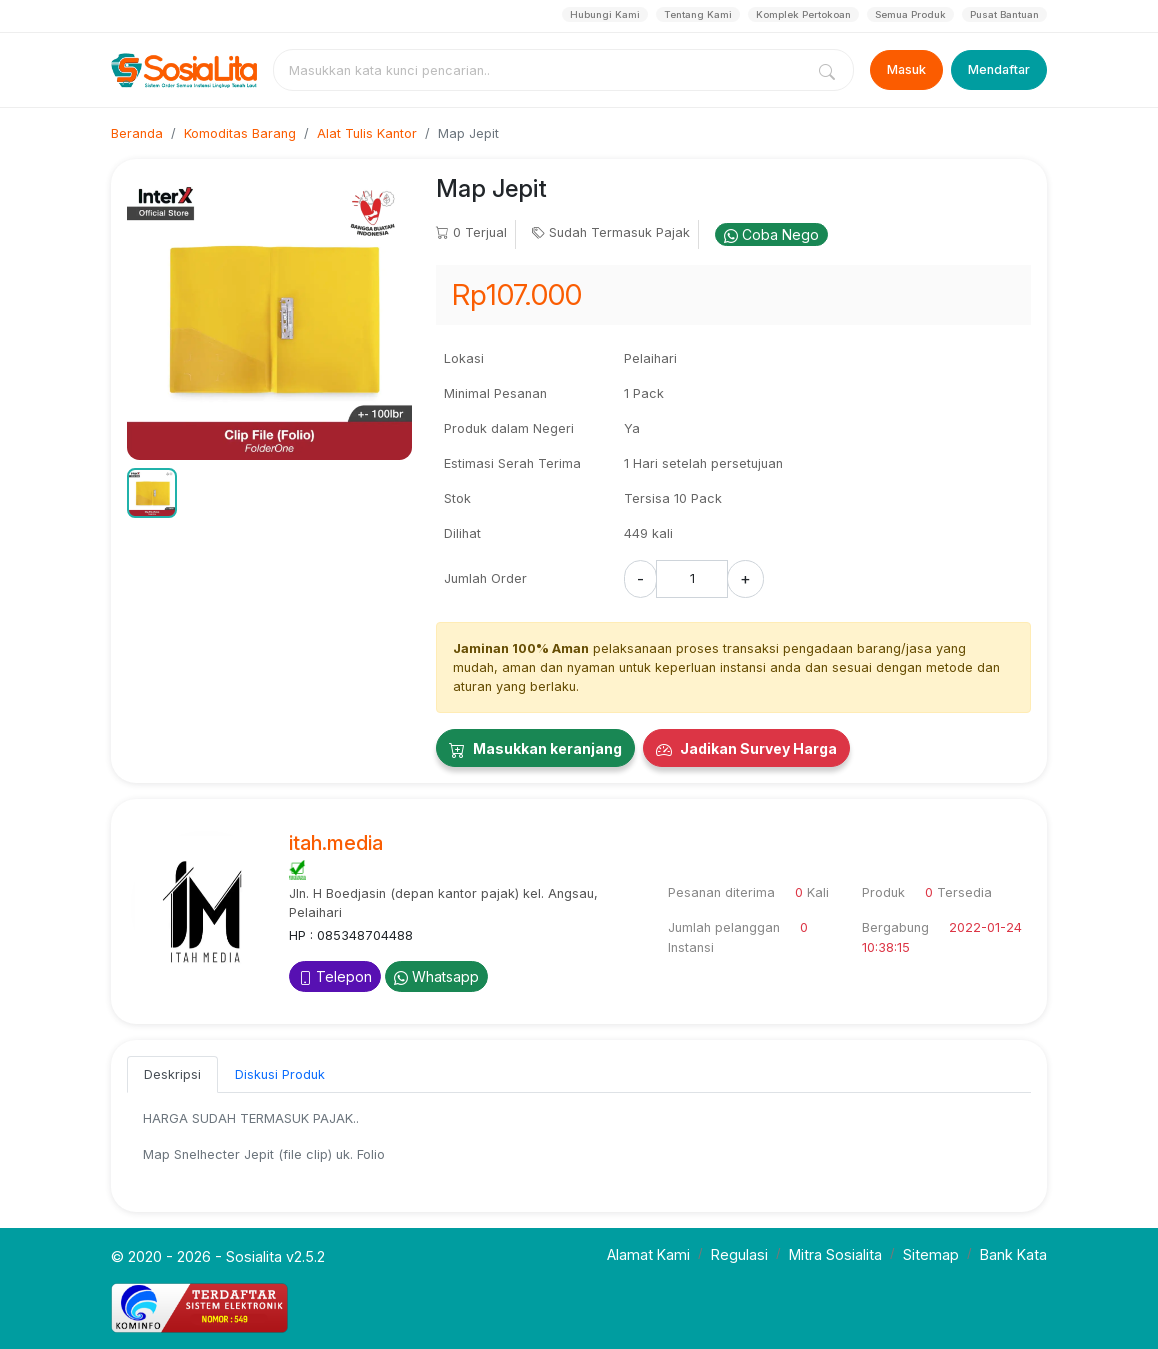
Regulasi (739, 1254)
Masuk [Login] (906, 69)
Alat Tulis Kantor (367, 133)
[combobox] (543, 70)
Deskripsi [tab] (172, 1074)
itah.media (336, 843)
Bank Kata (1013, 1254)
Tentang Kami (698, 14)
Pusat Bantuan (1004, 14)
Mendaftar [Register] (999, 69)
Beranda (137, 133)
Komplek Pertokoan (803, 14)
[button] (152, 493)
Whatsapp (436, 976)
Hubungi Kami (605, 14)
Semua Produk (910, 14)
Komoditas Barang (240, 133)
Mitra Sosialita (835, 1254)
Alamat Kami (648, 1254)
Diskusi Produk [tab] (280, 1074)
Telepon (335, 976)
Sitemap (931, 1254)
